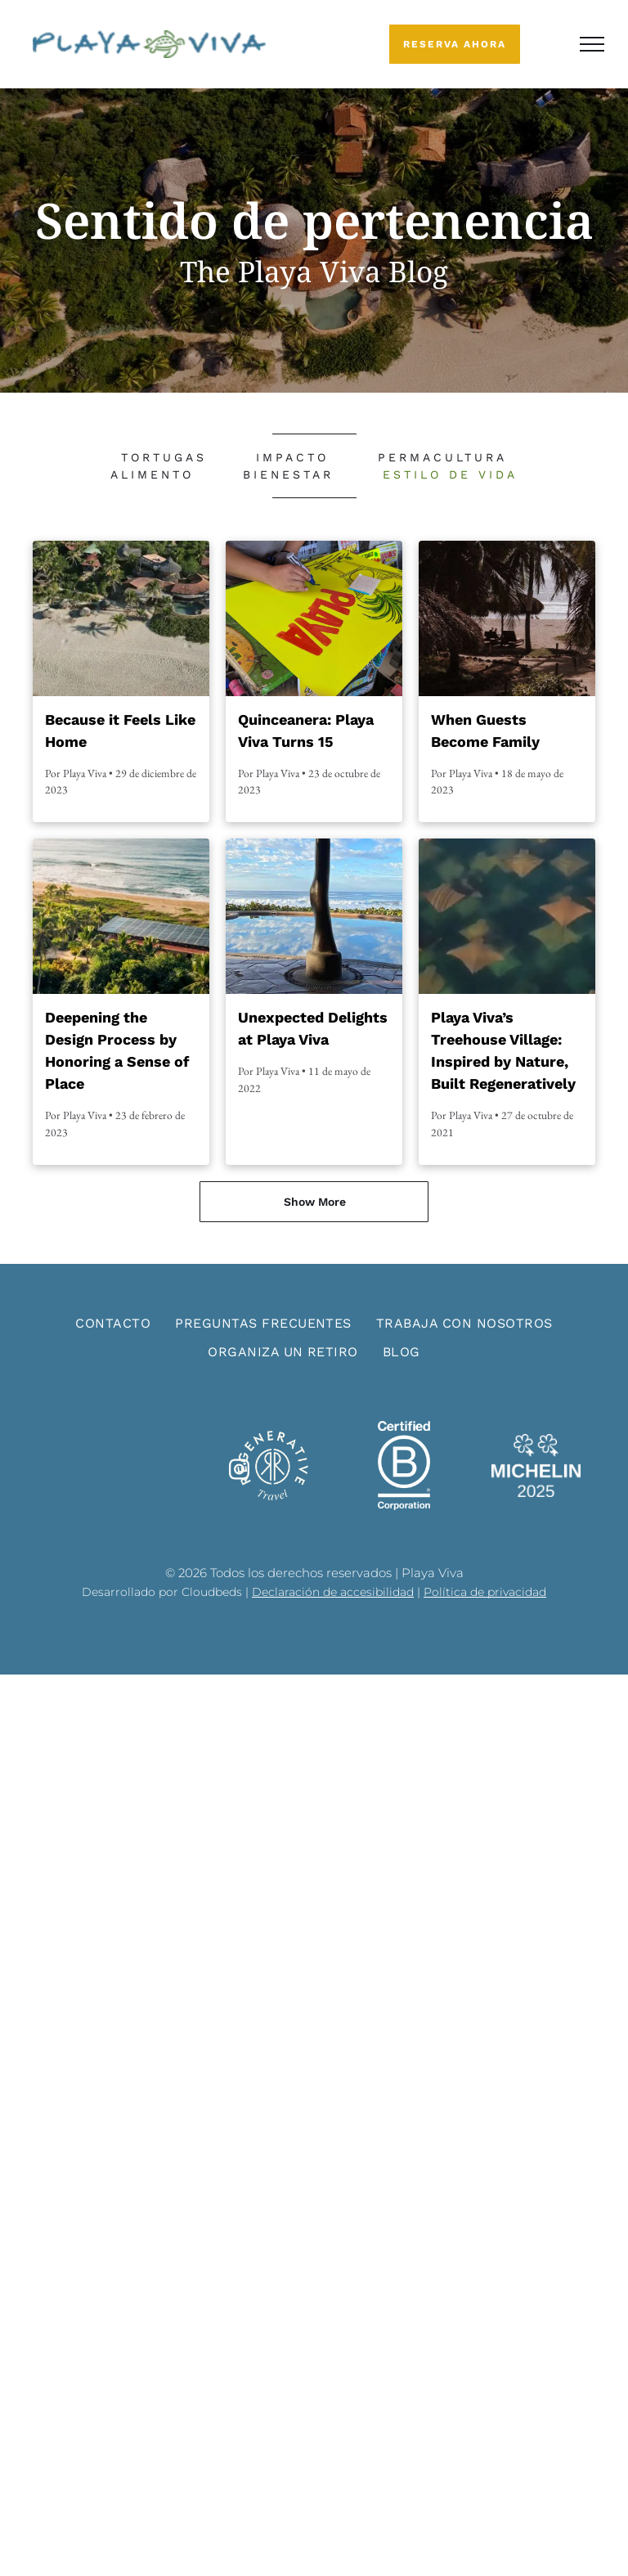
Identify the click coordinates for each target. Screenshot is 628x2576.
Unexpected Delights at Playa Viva (313, 1028)
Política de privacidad (485, 1592)
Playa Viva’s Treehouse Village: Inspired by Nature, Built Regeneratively (503, 1050)
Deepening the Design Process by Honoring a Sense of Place (117, 1050)
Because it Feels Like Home (120, 730)
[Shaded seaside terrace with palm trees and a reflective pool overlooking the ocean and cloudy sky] (314, 916)
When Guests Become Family (485, 730)
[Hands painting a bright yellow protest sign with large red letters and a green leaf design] (314, 618)
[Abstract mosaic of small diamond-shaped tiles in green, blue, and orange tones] (507, 916)
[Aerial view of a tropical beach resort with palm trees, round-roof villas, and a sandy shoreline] (121, 618)
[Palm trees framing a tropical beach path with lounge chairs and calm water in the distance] (507, 618)
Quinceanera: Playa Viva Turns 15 (306, 730)
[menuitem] (163, 457)
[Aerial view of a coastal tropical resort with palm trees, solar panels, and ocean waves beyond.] (121, 916)
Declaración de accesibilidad (333, 1592)
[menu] (592, 44)
